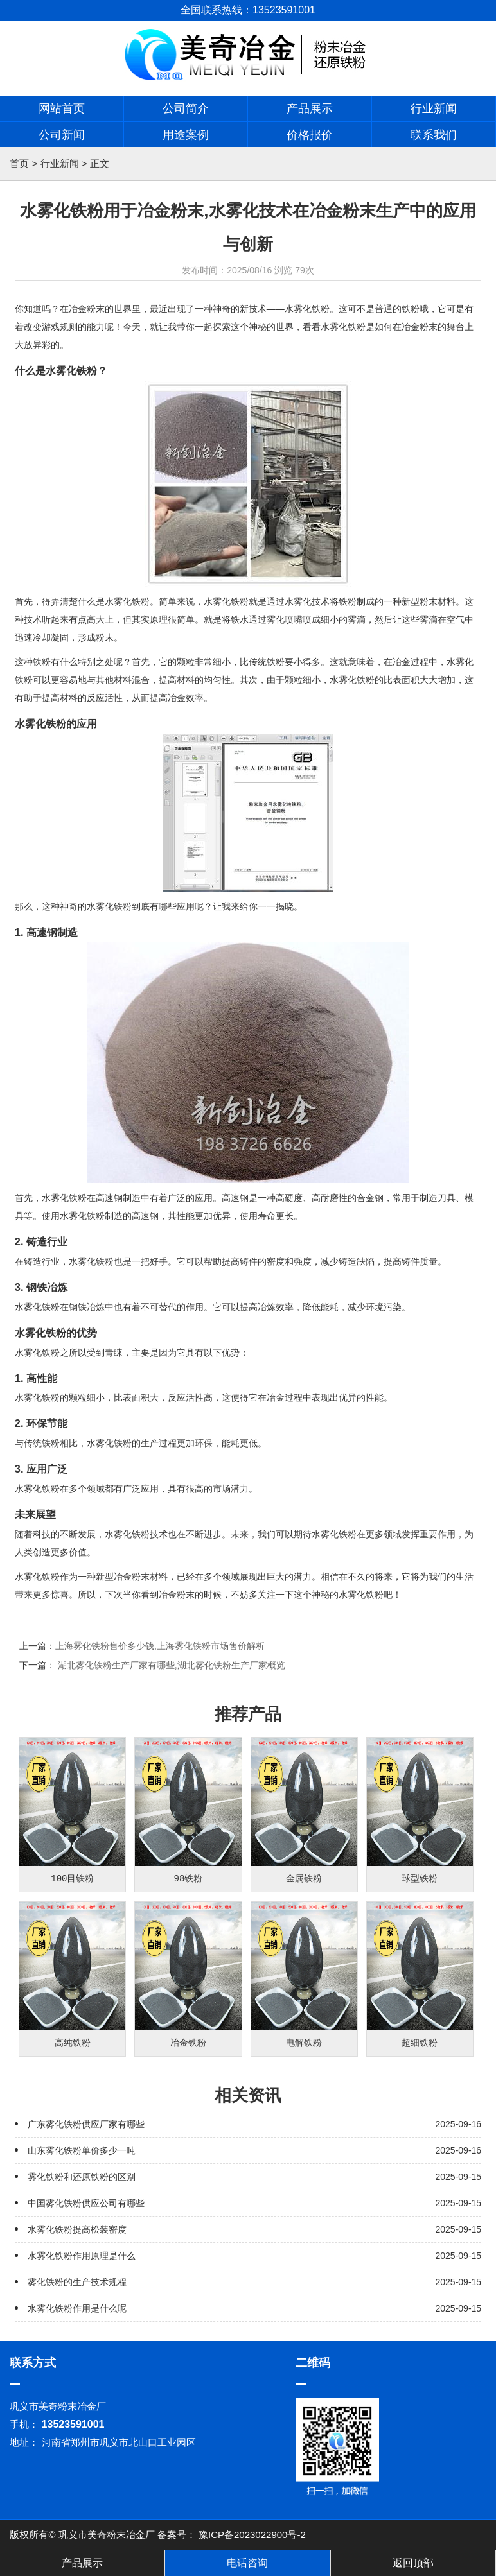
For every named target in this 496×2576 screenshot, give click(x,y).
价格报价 (310, 134)
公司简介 (186, 108)
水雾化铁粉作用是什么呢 (77, 2308)
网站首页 (62, 108)
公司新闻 (62, 134)
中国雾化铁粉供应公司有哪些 (86, 2203)
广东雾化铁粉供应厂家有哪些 (86, 2124)
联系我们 (434, 134)
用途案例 (186, 134)
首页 (19, 163)
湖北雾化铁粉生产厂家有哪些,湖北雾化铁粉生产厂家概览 (171, 1665)
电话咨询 (247, 2562)
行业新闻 (434, 108)
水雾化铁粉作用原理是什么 (82, 2256)
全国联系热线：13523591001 (248, 9)
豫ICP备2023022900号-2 (252, 2534)
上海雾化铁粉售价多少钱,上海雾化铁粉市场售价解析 (160, 1646)
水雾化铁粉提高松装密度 (77, 2229)
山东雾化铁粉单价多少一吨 (82, 2150)
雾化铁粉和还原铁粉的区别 (82, 2177)
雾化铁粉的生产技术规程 (77, 2282)
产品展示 (310, 108)
